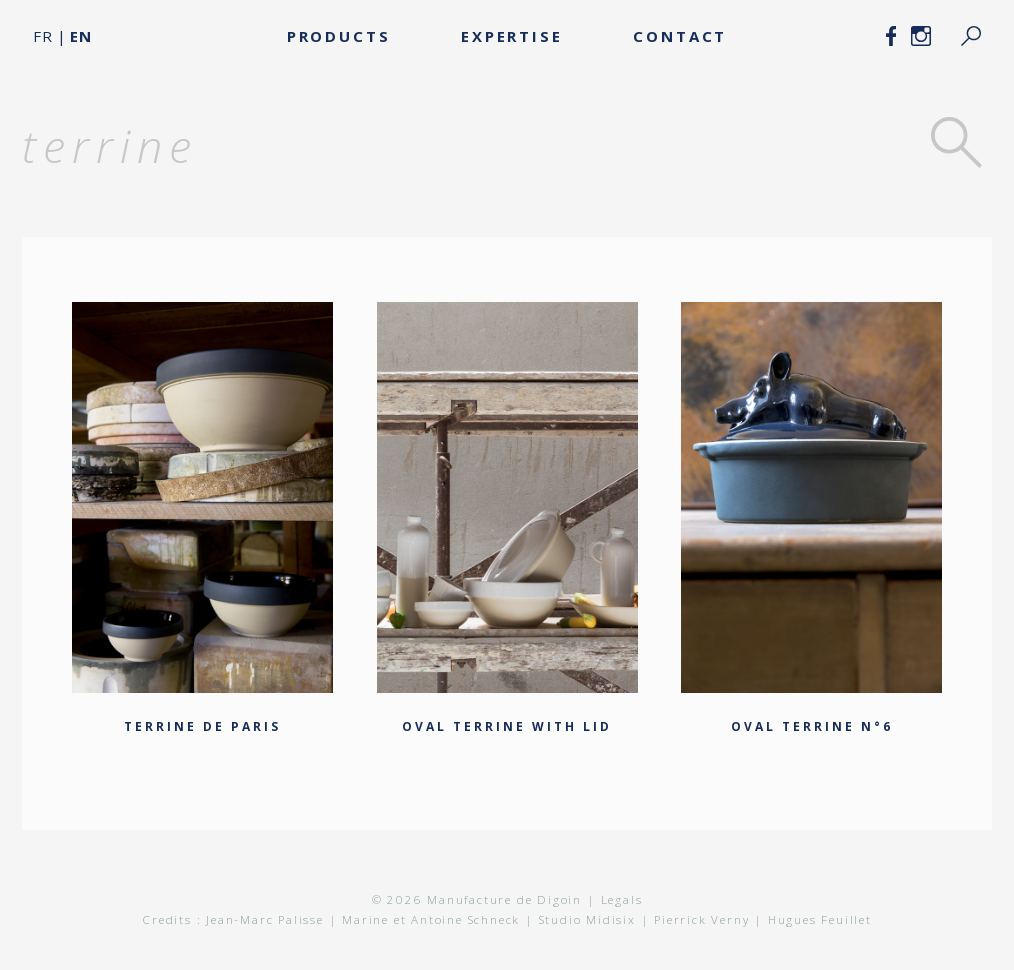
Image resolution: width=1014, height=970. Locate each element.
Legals (622, 899)
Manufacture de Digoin (502, 899)
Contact (680, 36)
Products (339, 36)
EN (81, 36)
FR (43, 36)
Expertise (512, 36)
